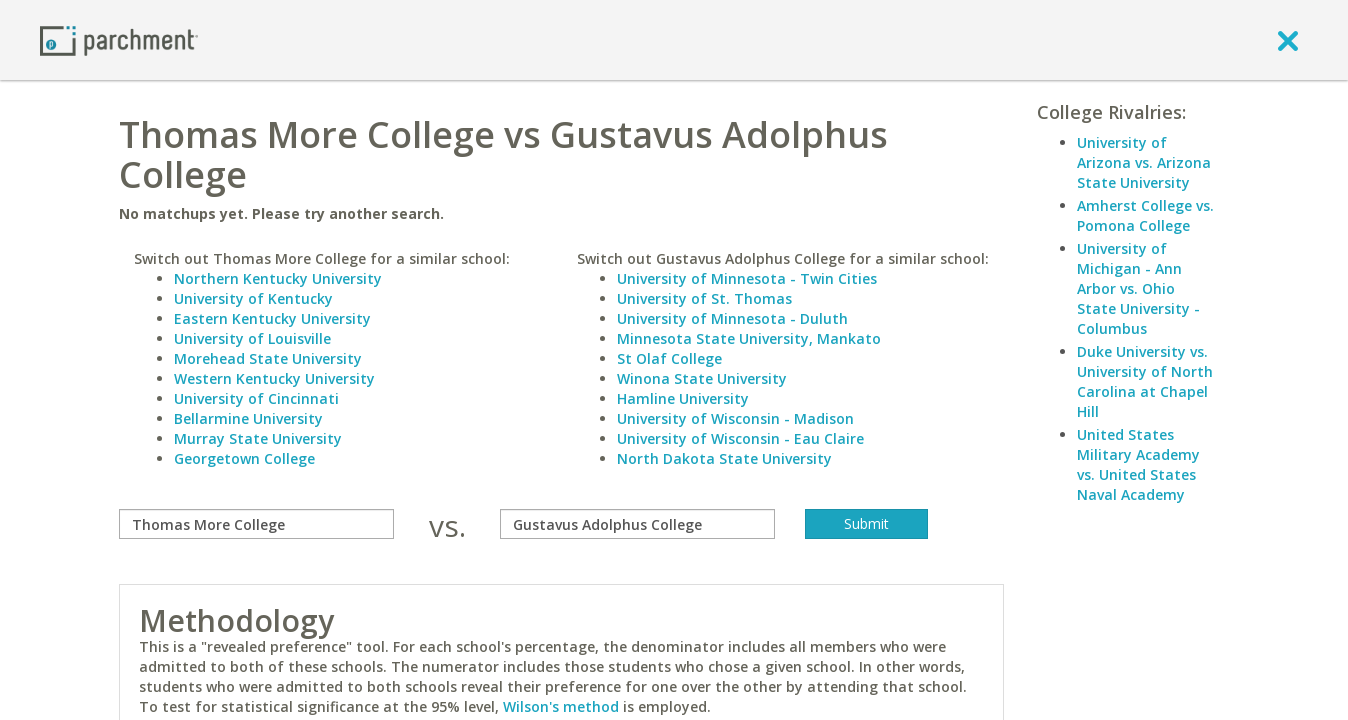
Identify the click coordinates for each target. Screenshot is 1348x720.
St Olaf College (669, 358)
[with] (637, 524)
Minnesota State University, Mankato (749, 338)
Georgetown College (244, 458)
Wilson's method (561, 706)
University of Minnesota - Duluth (732, 318)
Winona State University (702, 378)
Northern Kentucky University (278, 278)
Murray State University (258, 438)
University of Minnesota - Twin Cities (747, 278)
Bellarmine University (248, 418)
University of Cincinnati (256, 398)
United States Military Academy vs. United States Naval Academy (1138, 464)
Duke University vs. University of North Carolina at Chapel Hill (1145, 381)
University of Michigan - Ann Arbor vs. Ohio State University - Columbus (1138, 288)
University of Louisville (252, 338)
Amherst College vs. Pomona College (1145, 215)
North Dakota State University (724, 458)
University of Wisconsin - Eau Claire (740, 438)
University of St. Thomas (704, 298)
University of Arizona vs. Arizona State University (1144, 162)
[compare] (256, 524)
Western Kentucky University (274, 378)
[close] (1288, 40)
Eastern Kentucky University (272, 318)
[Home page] (119, 39)
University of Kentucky (253, 298)
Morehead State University (268, 358)
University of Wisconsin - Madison (735, 418)
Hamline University (683, 398)
